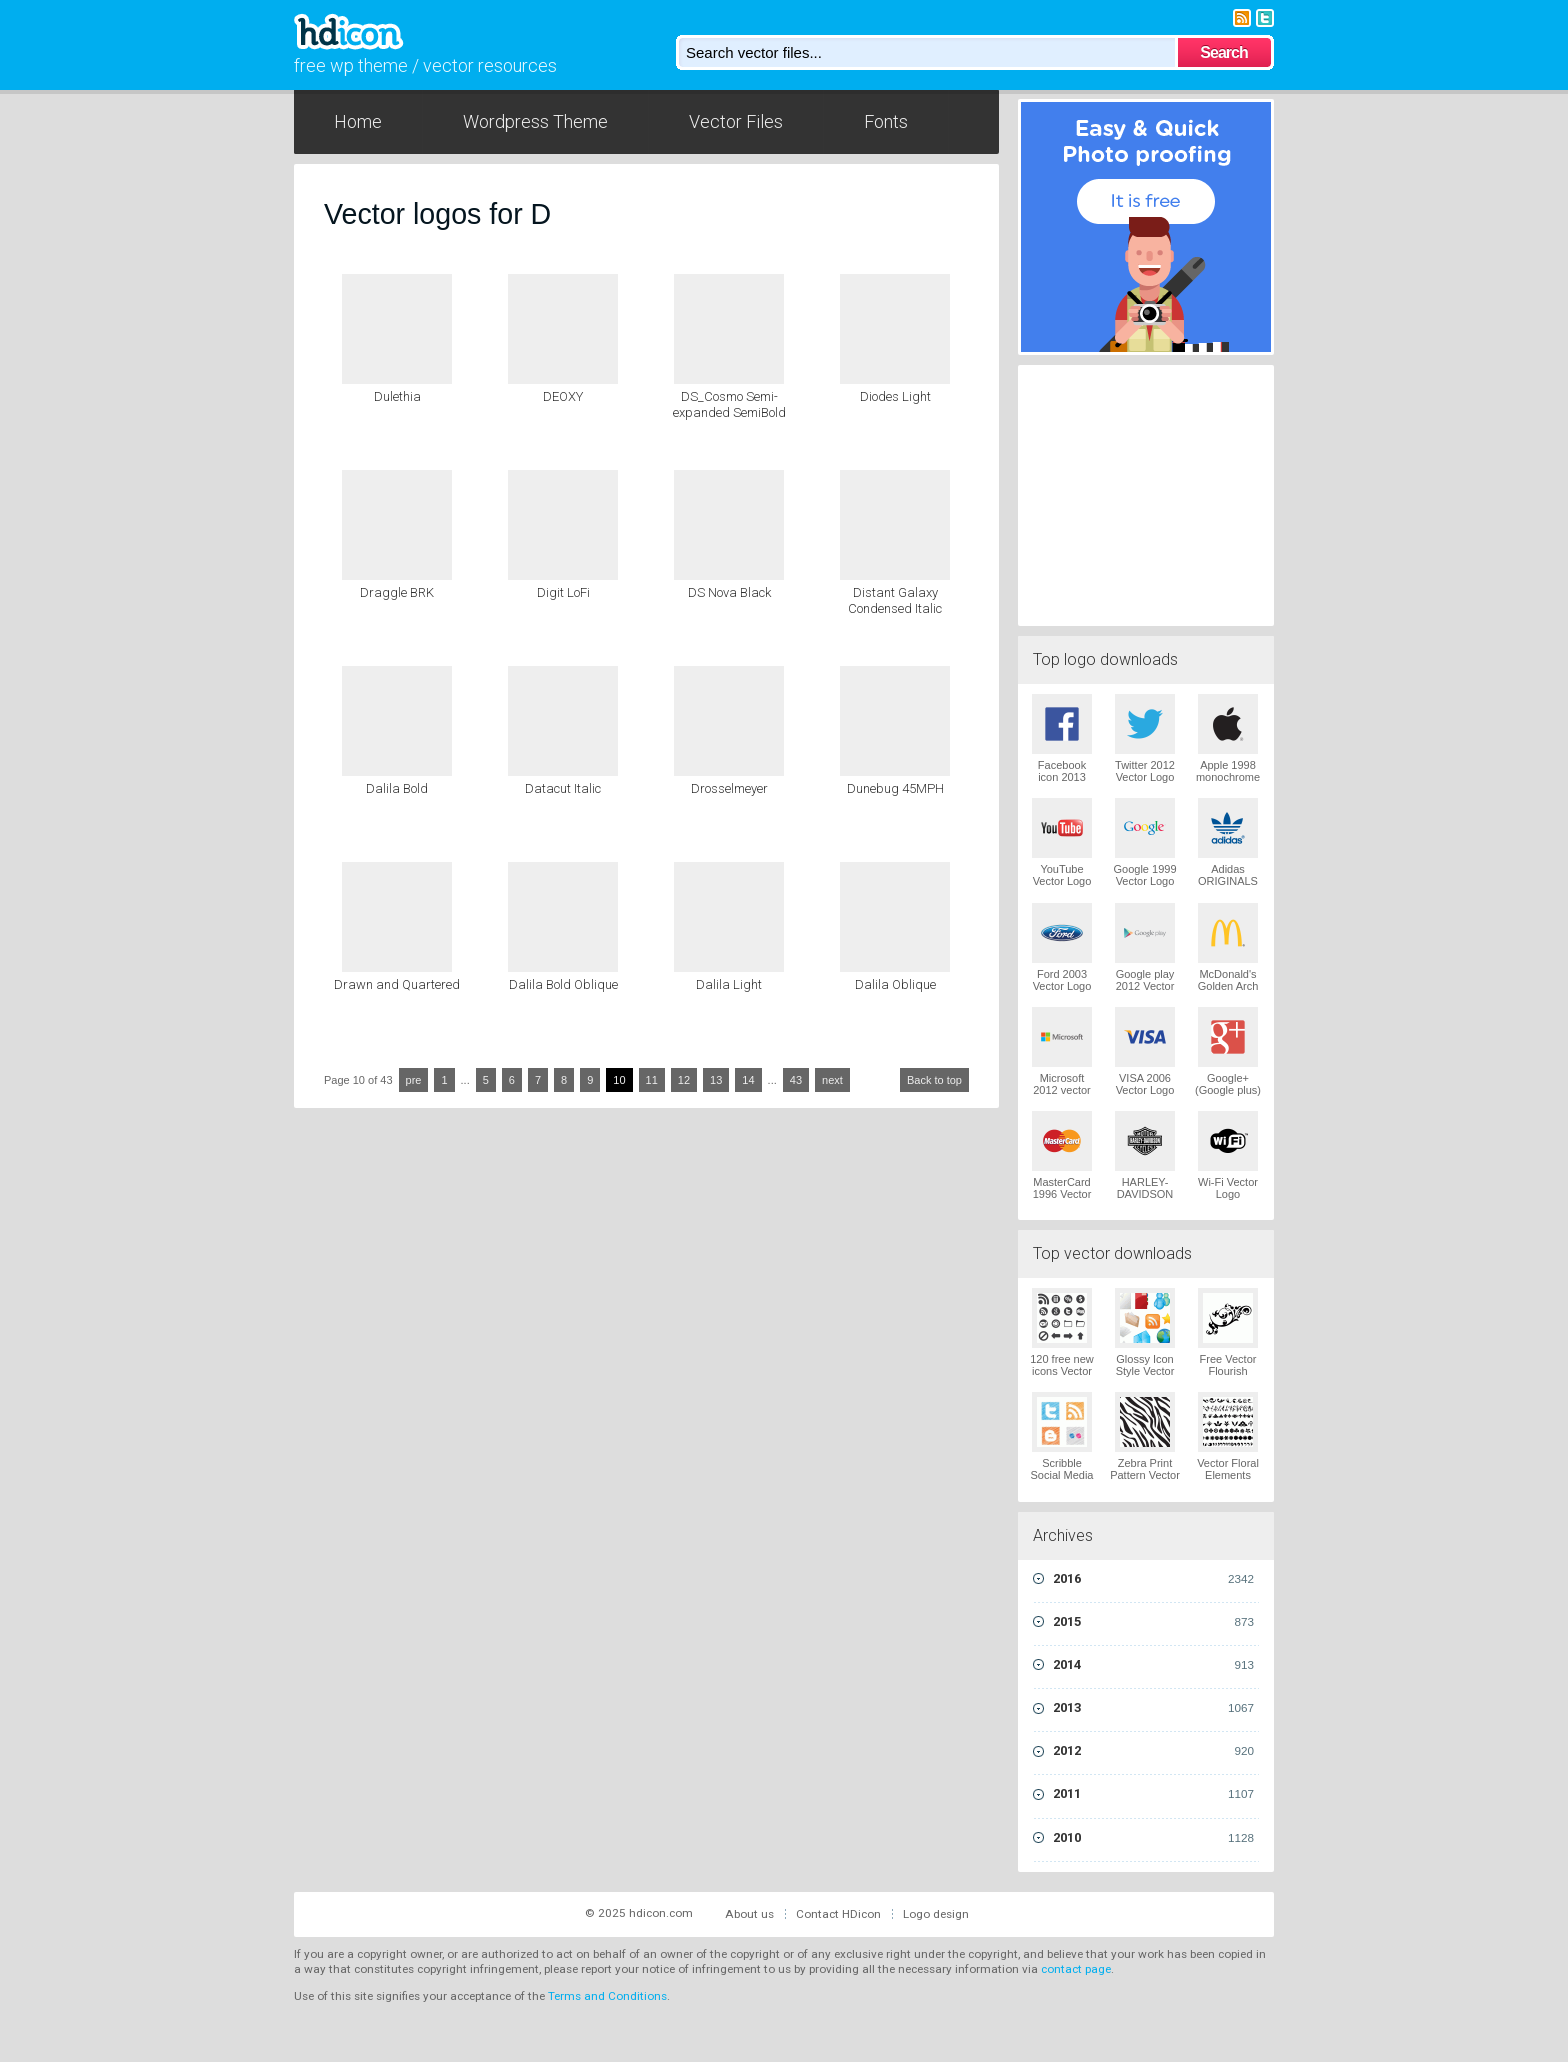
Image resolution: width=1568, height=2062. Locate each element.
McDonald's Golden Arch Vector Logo (1228, 986)
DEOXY (563, 396)
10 (619, 1080)
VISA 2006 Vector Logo (1145, 1084)
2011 (1153, 1794)
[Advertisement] (1146, 493)
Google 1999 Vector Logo (1145, 875)
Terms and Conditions (607, 1996)
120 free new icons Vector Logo (1062, 1371)
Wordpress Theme (535, 121)
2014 (1153, 1665)
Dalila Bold (397, 788)
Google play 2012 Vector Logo (1145, 986)
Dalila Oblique (895, 984)
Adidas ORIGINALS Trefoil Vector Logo (1228, 887)
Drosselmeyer (729, 788)
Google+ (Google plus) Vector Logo (1228, 1090)
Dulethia (397, 396)
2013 (1153, 1708)
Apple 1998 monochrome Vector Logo (1228, 777)
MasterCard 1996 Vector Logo (1062, 1194)
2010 (1153, 1838)
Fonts (886, 121)
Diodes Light (895, 396)
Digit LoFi (563, 592)
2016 (1153, 1579)
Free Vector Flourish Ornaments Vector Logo (1228, 1377)
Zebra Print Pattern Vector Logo (1145, 1475)
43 (796, 1080)
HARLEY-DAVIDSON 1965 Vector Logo (1145, 1200)
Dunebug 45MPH (895, 788)
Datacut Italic (563, 788)
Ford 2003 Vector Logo (1062, 980)
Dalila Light (729, 984)
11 (652, 1080)
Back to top (934, 1080)
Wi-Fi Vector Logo (1228, 1188)
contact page (1076, 1969)
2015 (1153, 1622)
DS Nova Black (729, 592)
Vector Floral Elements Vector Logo (1228, 1475)
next (832, 1080)
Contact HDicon (838, 1914)
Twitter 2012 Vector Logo (1145, 771)
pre (414, 1080)
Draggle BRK (397, 592)
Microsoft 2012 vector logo (1061, 1090)
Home (358, 121)
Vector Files (736, 121)
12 (684, 1080)
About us (749, 1914)
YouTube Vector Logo (1062, 875)
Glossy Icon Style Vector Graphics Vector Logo (1145, 1377)
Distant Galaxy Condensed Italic (895, 600)
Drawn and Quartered (397, 984)
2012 (1153, 1751)
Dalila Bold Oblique (563, 984)
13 (716, 1080)
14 (748, 1080)
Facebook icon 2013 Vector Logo (1062, 777)
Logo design (936, 1914)
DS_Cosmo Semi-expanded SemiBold (729, 404)
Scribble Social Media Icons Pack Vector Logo (1062, 1481)
